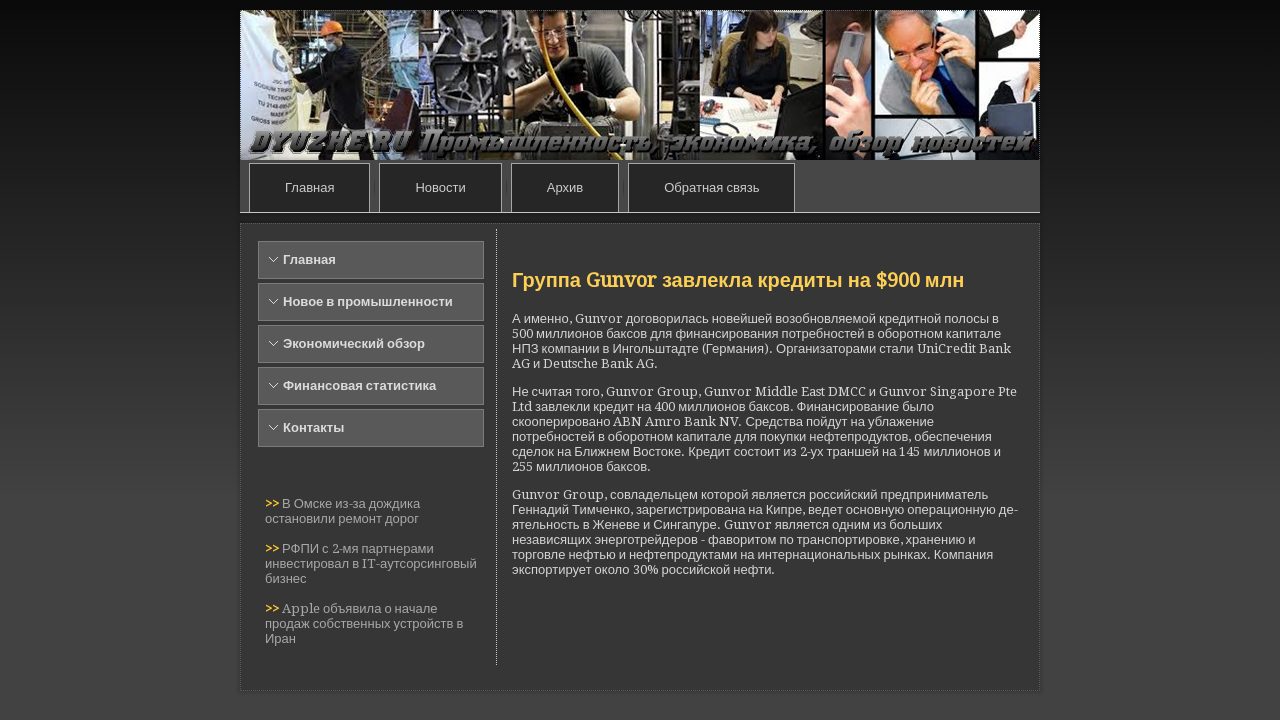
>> (273, 503)
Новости (440, 187)
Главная (309, 187)
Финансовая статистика (359, 385)
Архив (565, 187)
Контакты (313, 427)
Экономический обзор (354, 343)
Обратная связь (711, 187)
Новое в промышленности (368, 301)
